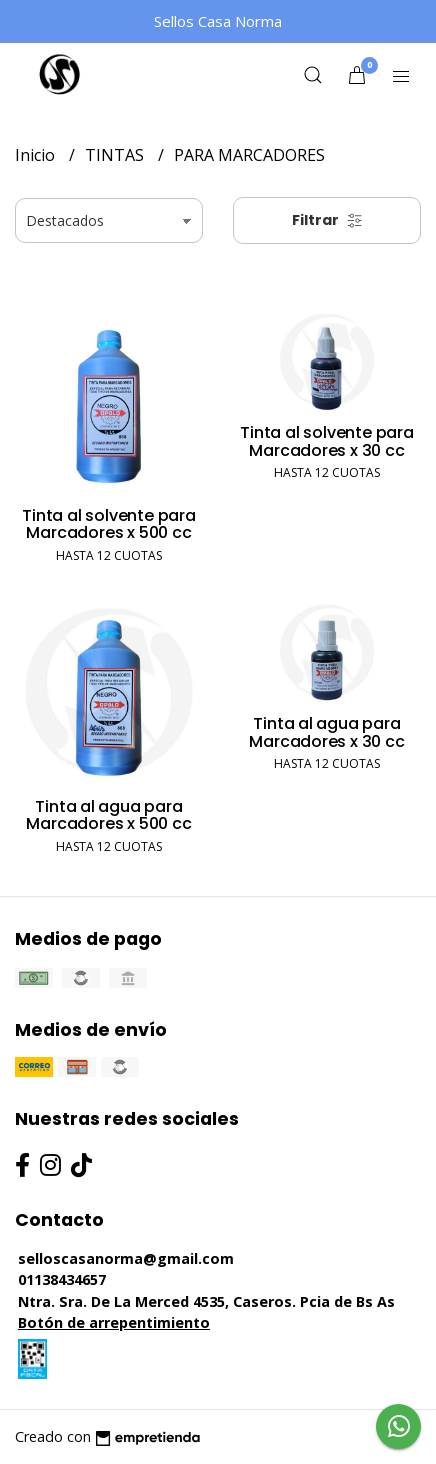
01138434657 (62, 1279)
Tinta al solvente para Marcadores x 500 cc (108, 524)
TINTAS (116, 155)
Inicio (37, 155)
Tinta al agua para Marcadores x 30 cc (326, 732)
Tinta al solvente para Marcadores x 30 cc (326, 441)
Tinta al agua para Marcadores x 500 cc (108, 815)
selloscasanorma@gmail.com (126, 1258)
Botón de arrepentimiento (114, 1322)
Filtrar (327, 220)
